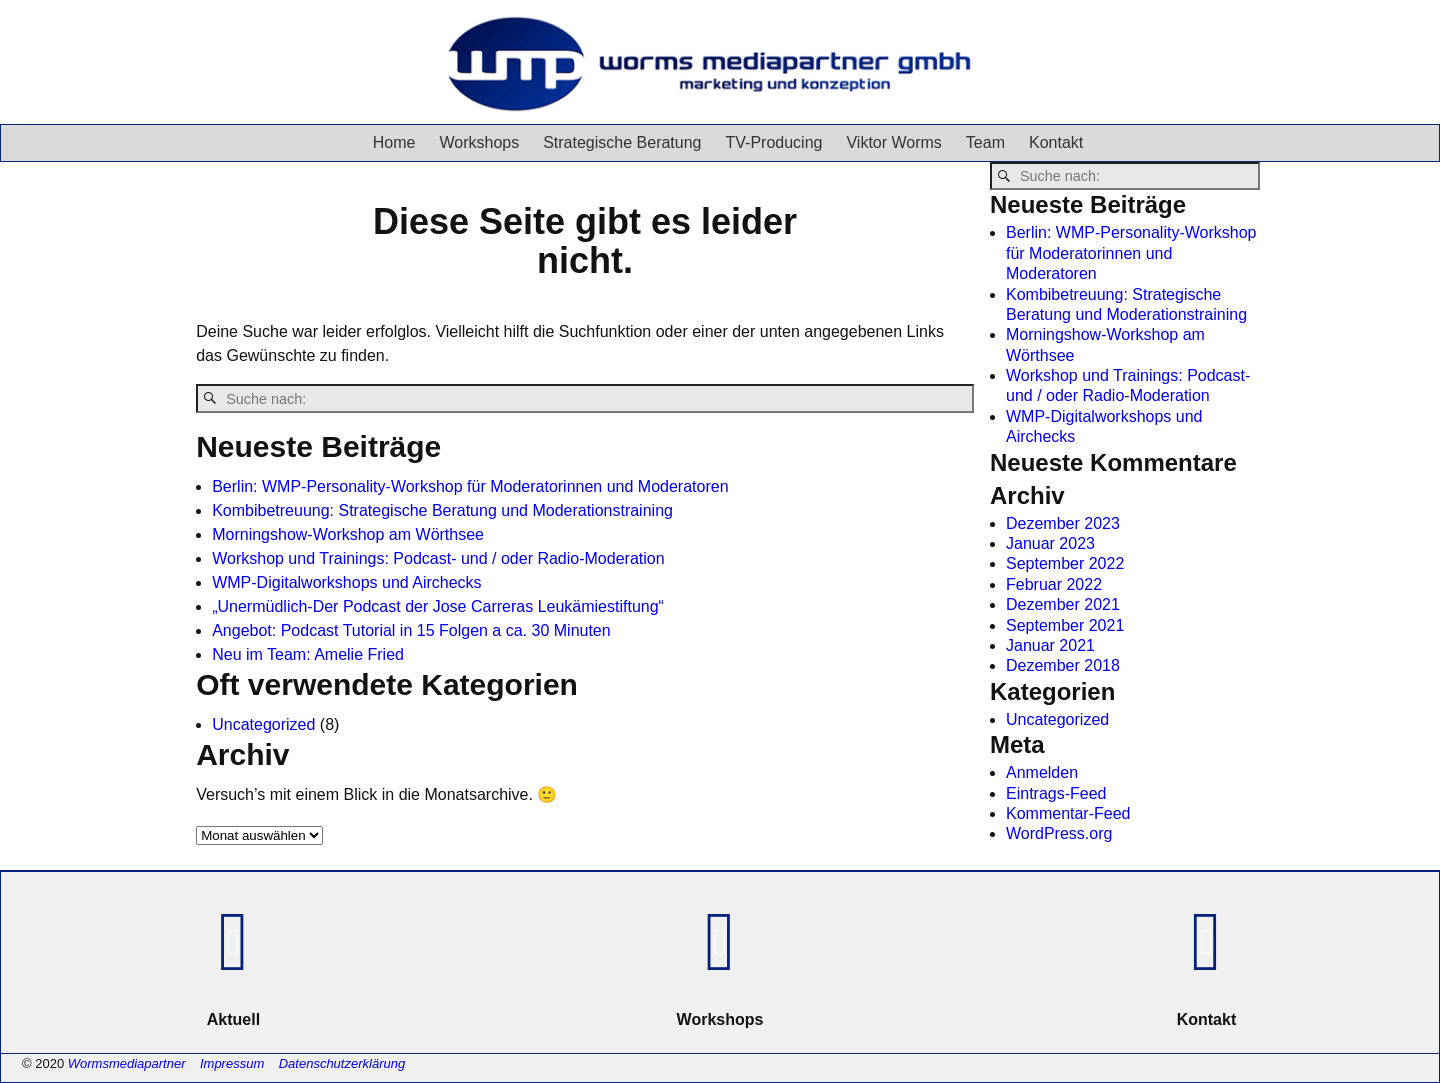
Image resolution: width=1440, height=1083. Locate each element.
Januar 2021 (1050, 645)
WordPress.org (1059, 833)
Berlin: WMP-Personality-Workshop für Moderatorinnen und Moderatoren (470, 486)
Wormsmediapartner (127, 1063)
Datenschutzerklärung (342, 1063)
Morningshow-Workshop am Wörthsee (348, 534)
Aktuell (233, 1019)
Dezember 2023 (1063, 523)
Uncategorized (263, 724)
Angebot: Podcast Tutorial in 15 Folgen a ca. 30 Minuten (411, 630)
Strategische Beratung (622, 142)
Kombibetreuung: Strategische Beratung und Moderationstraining (442, 510)
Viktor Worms (893, 142)
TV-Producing (774, 142)
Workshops (479, 142)
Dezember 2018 (1063, 665)
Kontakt (1056, 142)
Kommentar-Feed (1068, 813)
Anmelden (1042, 772)
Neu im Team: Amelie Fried (308, 654)
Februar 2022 (1054, 584)
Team (985, 142)
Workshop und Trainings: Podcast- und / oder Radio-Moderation (438, 558)
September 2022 (1065, 563)
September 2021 (1065, 625)
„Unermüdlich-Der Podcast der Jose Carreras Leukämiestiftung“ (438, 606)
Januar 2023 (1050, 543)
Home (394, 142)
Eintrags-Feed (1056, 793)
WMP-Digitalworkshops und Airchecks (346, 582)
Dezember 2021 (1063, 604)
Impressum (232, 1063)
